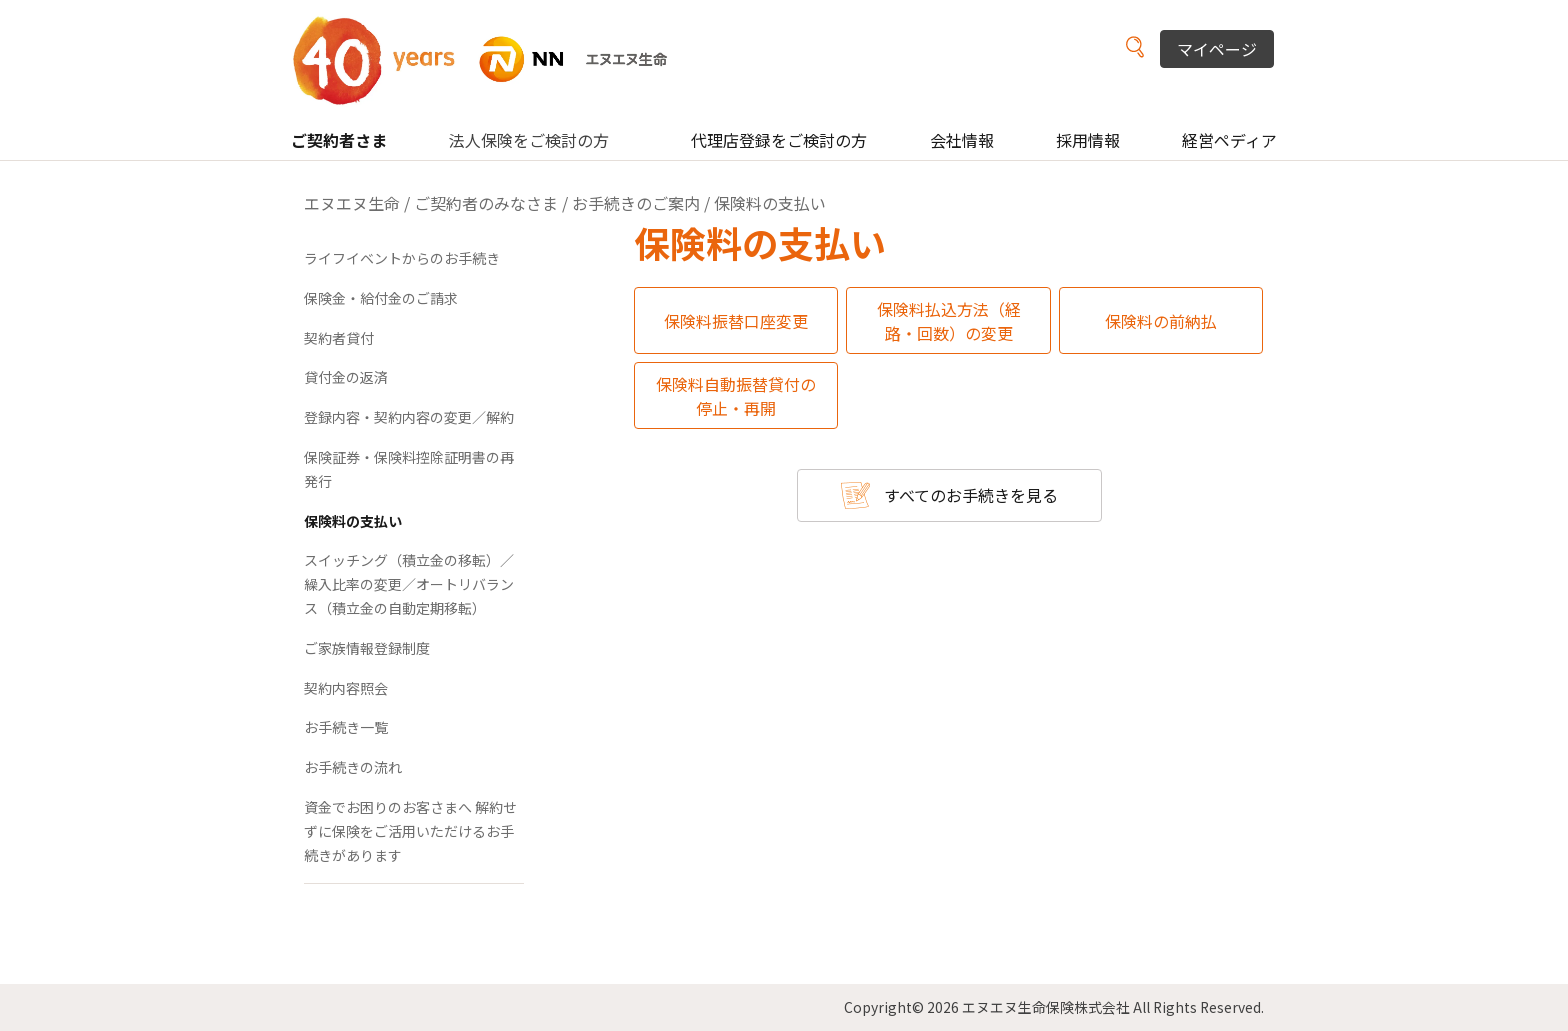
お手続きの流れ (353, 767)
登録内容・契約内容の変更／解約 (409, 417)
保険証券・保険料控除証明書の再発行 (409, 469)
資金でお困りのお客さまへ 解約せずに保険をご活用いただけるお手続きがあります (410, 831)
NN (492, 59)
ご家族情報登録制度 (367, 648)
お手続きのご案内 (636, 203)
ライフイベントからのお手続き (402, 258)
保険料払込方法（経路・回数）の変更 (949, 321)
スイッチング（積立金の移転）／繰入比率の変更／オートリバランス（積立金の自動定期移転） (409, 584)
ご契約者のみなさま (486, 203)
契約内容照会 (346, 688)
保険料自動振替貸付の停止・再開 (736, 396)
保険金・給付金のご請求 (381, 298)
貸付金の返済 (346, 377)
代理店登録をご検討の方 (779, 140)
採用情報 (1088, 140)
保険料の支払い (353, 521)
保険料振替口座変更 (736, 321)
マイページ (1217, 49)
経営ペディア (1229, 140)
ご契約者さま (339, 140)
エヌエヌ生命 (352, 203)
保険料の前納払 (1161, 321)
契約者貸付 (339, 338)
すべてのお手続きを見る (971, 495)
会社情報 (962, 140)
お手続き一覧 (346, 727)
